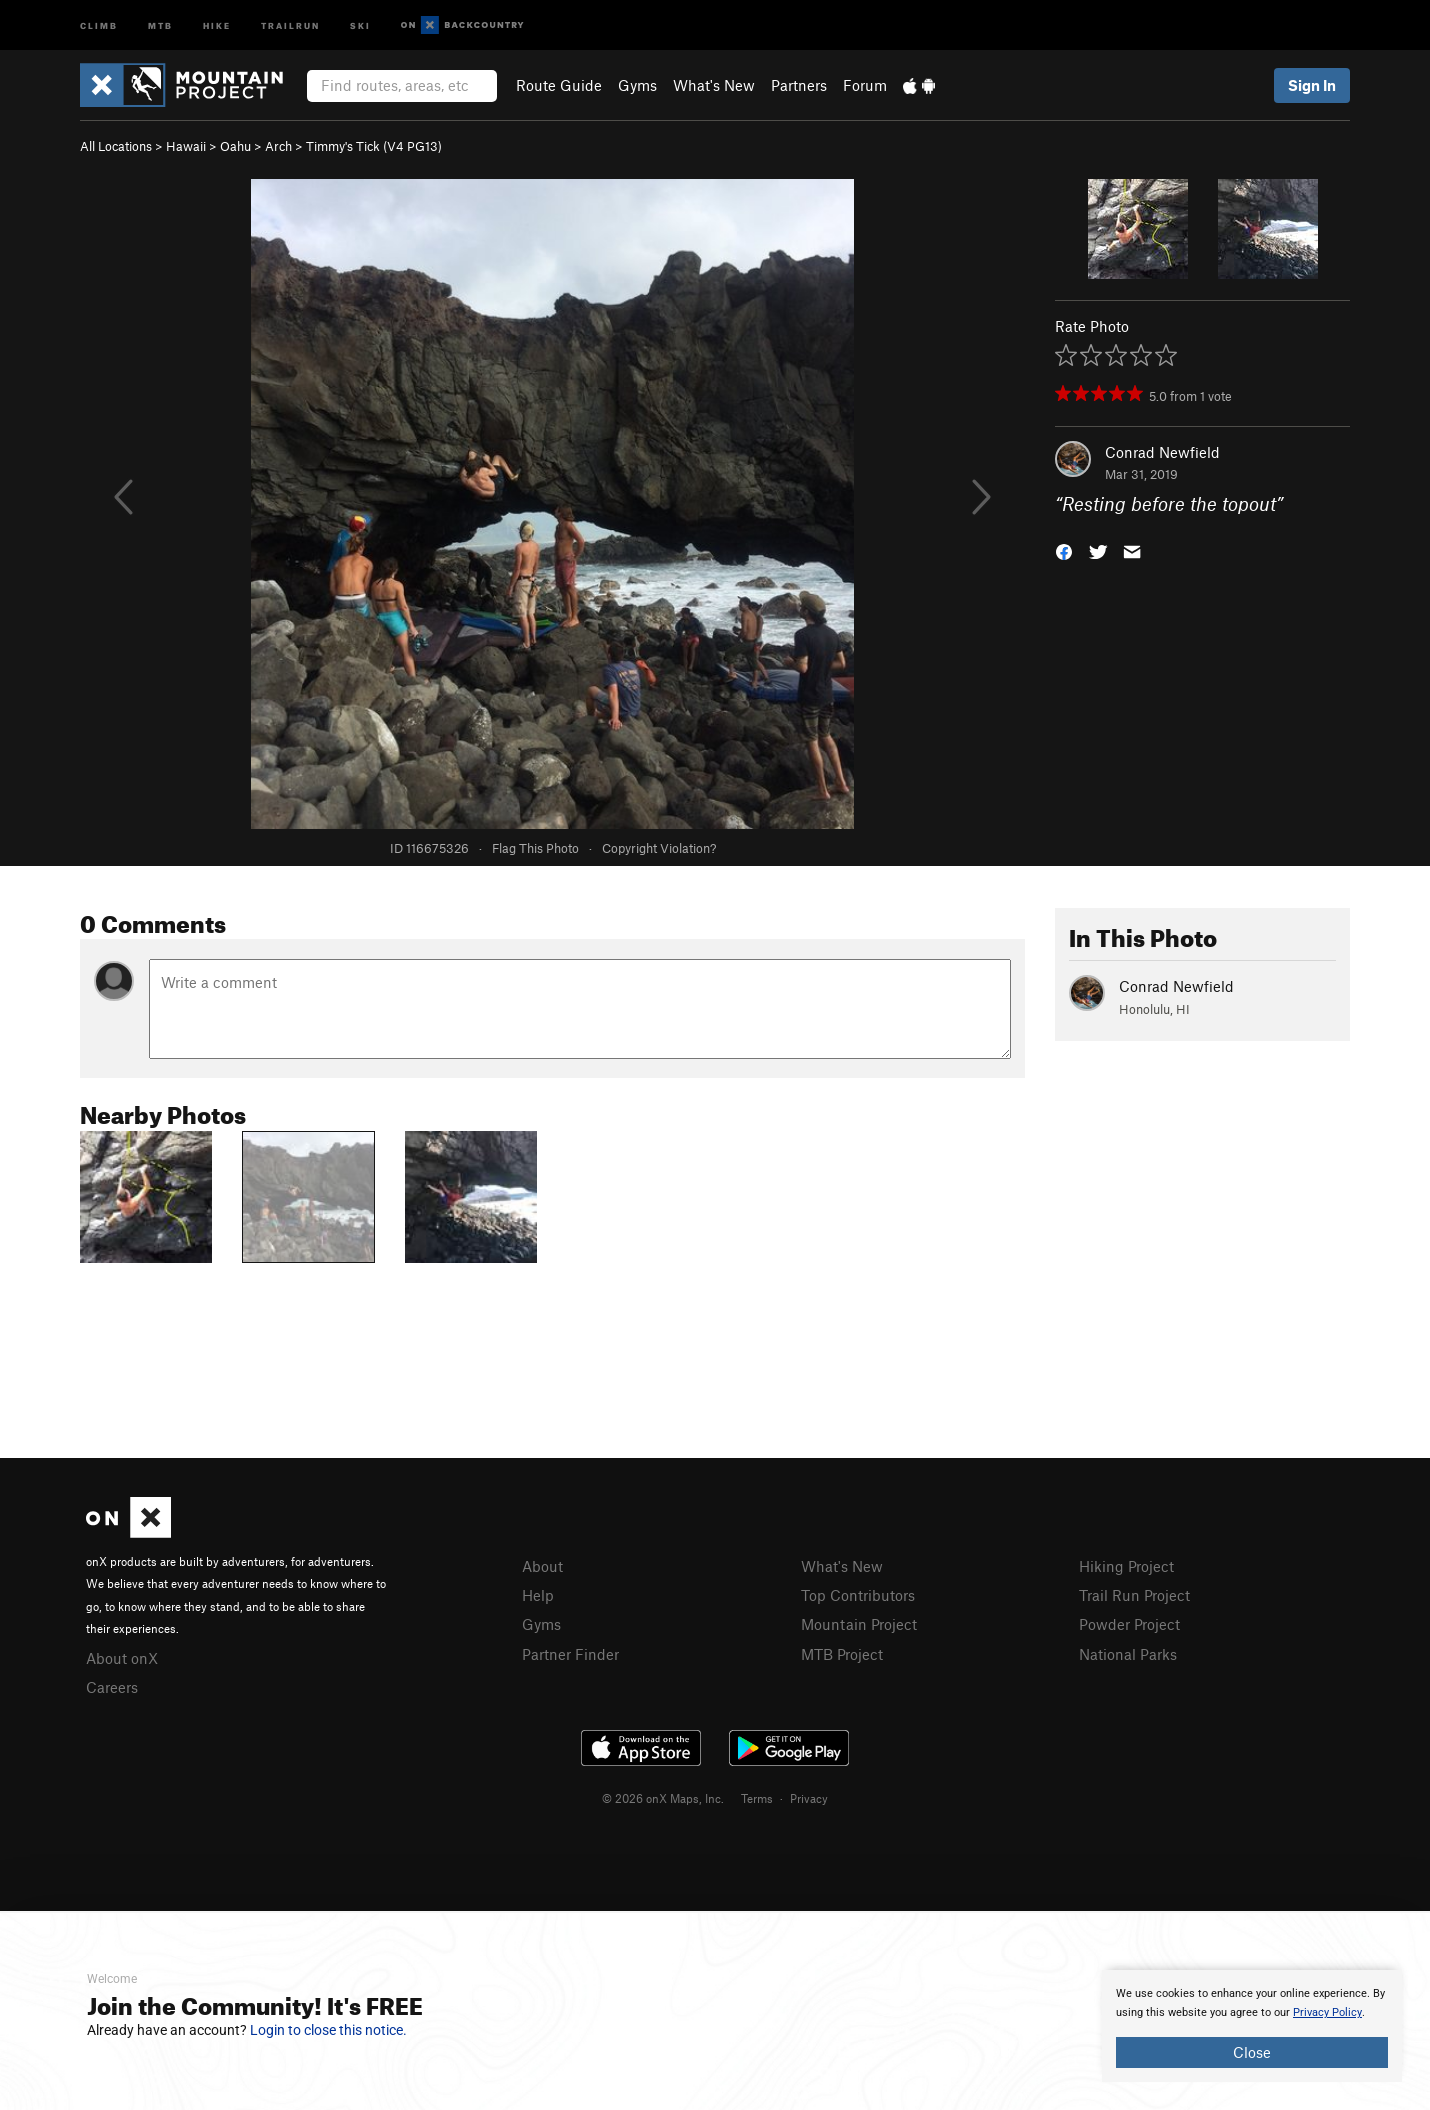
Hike (217, 24)
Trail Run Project (1134, 1595)
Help (538, 1595)
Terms (757, 1798)
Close (1252, 2052)
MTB (160, 24)
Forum (865, 85)
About (542, 1566)
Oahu (235, 146)
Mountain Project (859, 1624)
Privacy (809, 1798)
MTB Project (842, 1654)
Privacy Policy (1327, 2012)
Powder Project (1129, 1624)
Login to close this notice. (328, 2030)
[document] (1252, 2026)
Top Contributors (858, 1595)
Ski (360, 24)
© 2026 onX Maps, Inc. (663, 1798)
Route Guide (559, 85)
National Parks (1128, 1654)
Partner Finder (570, 1654)
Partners (799, 85)
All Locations (116, 146)
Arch (278, 146)
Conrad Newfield (1162, 452)
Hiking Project (1126, 1566)
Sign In (1312, 85)
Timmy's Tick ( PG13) (374, 146)
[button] (1064, 550)
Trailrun (290, 24)
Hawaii (186, 146)
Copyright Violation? (659, 848)
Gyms (637, 85)
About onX (122, 1658)
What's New (714, 85)
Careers (112, 1687)
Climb (99, 24)
